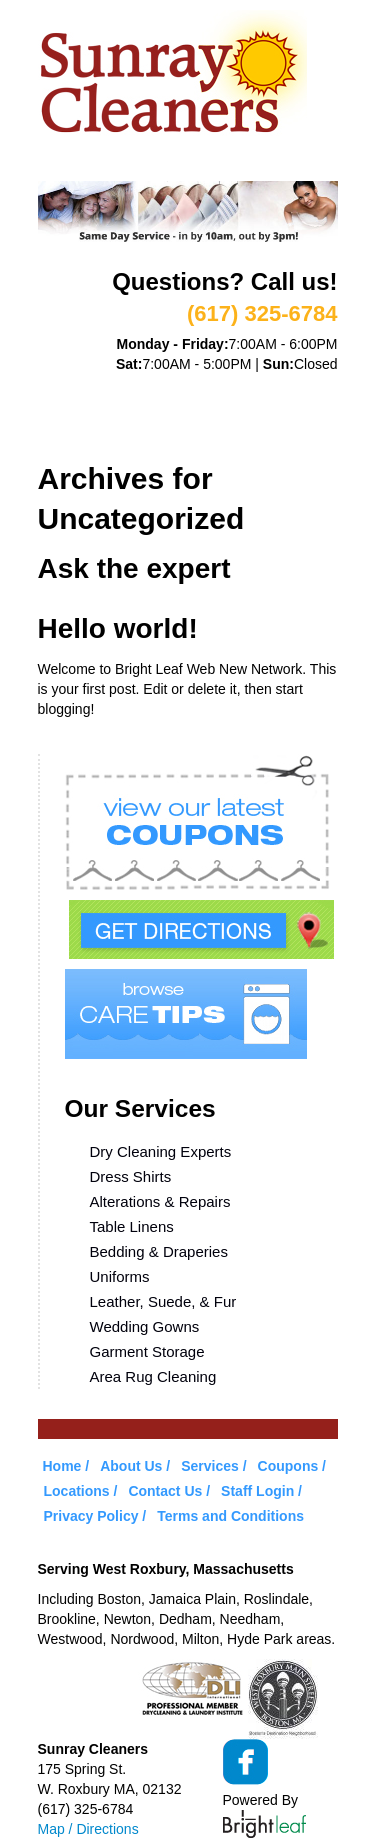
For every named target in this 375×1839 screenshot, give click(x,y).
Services (228, 386)
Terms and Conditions (230, 1516)
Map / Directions (88, 1829)
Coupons (180, 411)
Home (59, 386)
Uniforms (120, 1276)
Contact (172, 436)
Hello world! (118, 628)
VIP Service (81, 411)
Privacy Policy (91, 1516)
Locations (78, 436)
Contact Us (165, 1491)
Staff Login (257, 1491)
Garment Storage (147, 1351)
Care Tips (273, 411)
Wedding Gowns (145, 1326)
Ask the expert (134, 568)
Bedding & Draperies (159, 1251)
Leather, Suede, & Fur (163, 1301)
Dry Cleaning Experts (161, 1151)
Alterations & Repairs (160, 1201)
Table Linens (132, 1226)
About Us (136, 386)
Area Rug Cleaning (153, 1376)
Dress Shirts (131, 1176)
